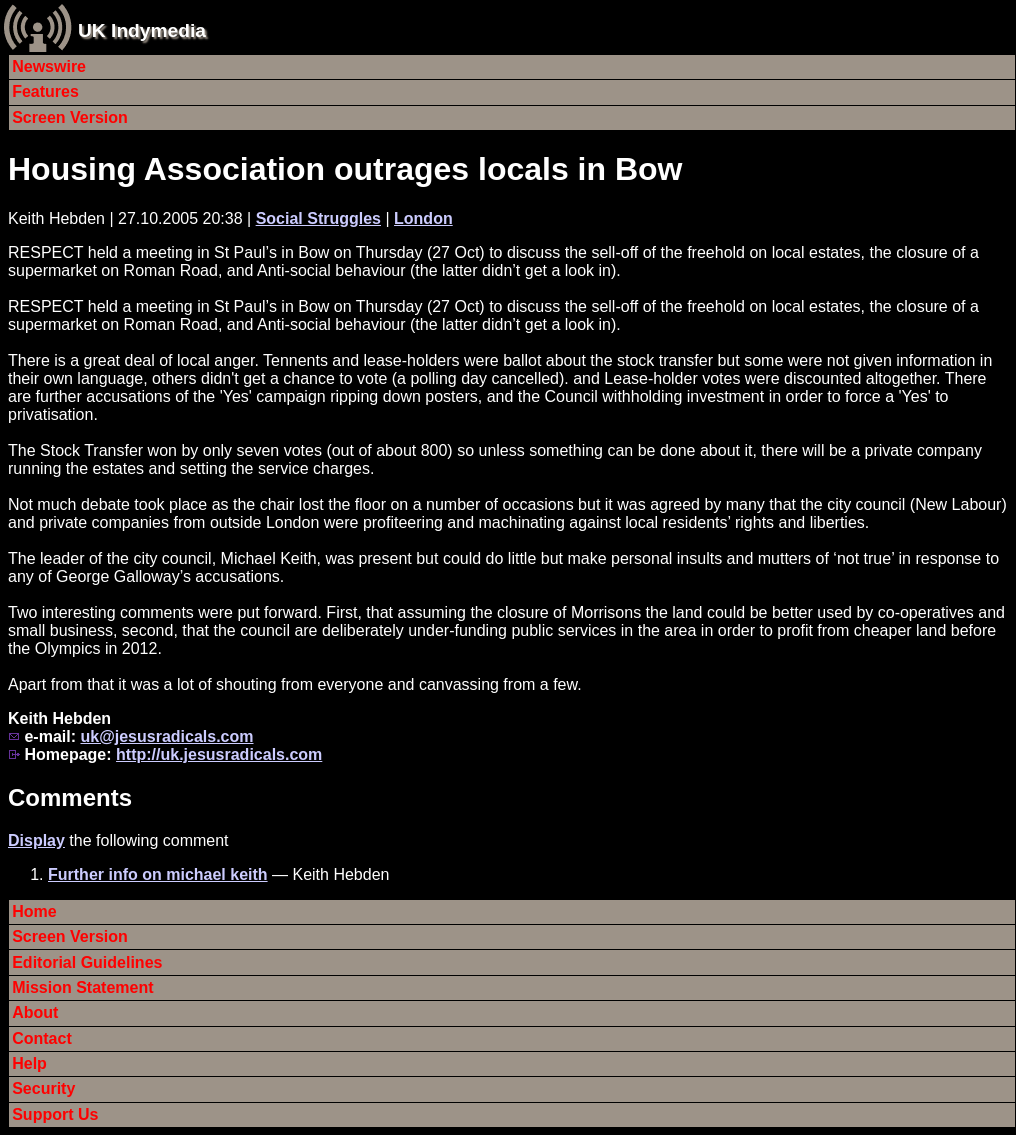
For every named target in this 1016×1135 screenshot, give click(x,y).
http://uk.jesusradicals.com (219, 754)
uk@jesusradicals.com (166, 736)
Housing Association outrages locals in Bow (345, 169)
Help (29, 1063)
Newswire (49, 66)
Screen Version (70, 117)
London (423, 218)
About (35, 1012)
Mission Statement (82, 987)
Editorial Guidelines (87, 962)
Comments (70, 797)
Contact (42, 1038)
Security (43, 1088)
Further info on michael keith (158, 874)
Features (45, 91)
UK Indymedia (142, 30)
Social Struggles (318, 218)
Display (36, 840)
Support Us (55, 1114)
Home (34, 911)
